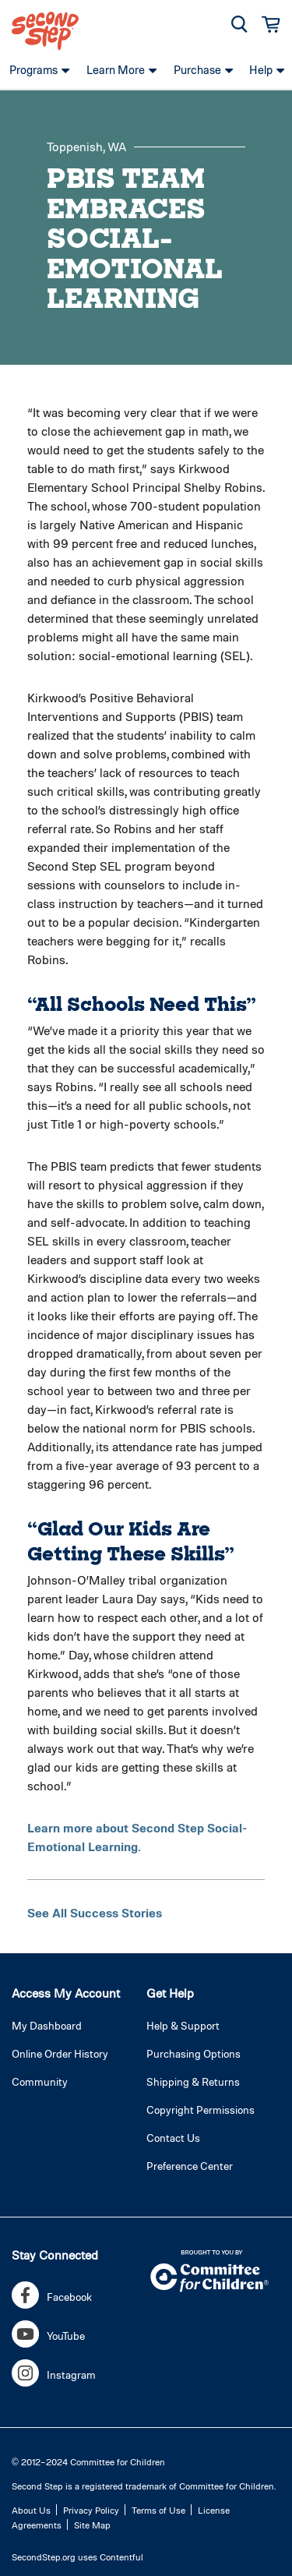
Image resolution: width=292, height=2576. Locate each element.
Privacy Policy (91, 2509)
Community (40, 2081)
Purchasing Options (193, 2053)
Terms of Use (158, 2509)
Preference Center (189, 2165)
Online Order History (60, 2053)
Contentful (121, 2556)
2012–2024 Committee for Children (93, 2461)
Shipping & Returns (193, 2081)
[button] (239, 24)
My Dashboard (47, 2025)
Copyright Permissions (200, 2109)
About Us (31, 2509)
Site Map (92, 2524)
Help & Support (183, 2025)
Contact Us (173, 2137)
